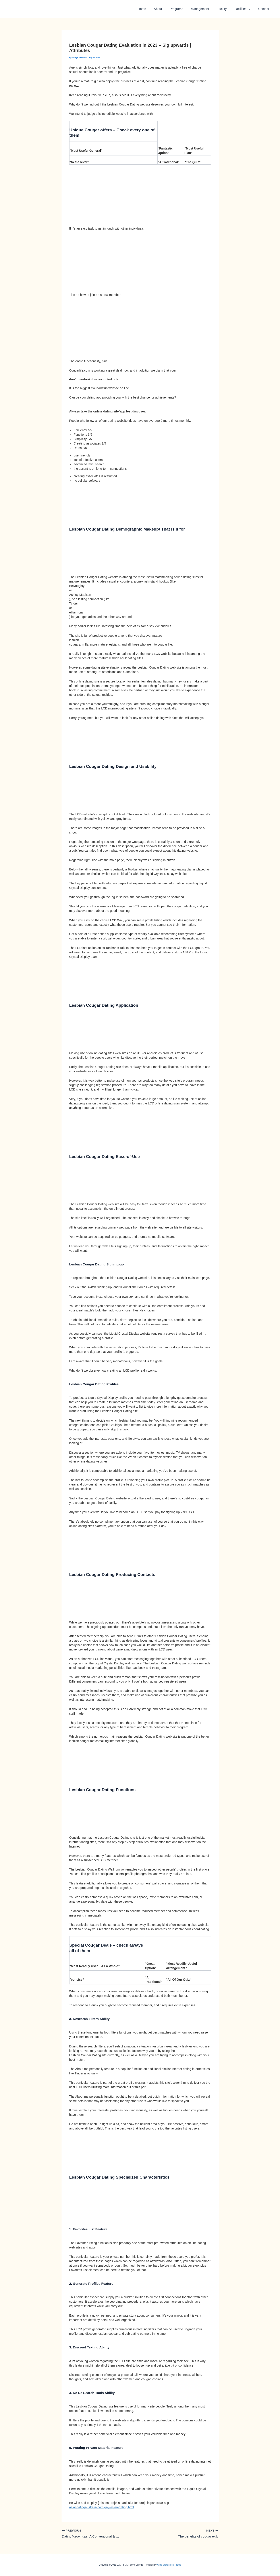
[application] (251, 9)
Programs (183, 9)
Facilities (245, 9)
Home (152, 9)
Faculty (225, 9)
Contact (264, 9)
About (166, 9)
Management (205, 9)
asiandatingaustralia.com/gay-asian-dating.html (101, 2507)
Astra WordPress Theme (169, 2565)
